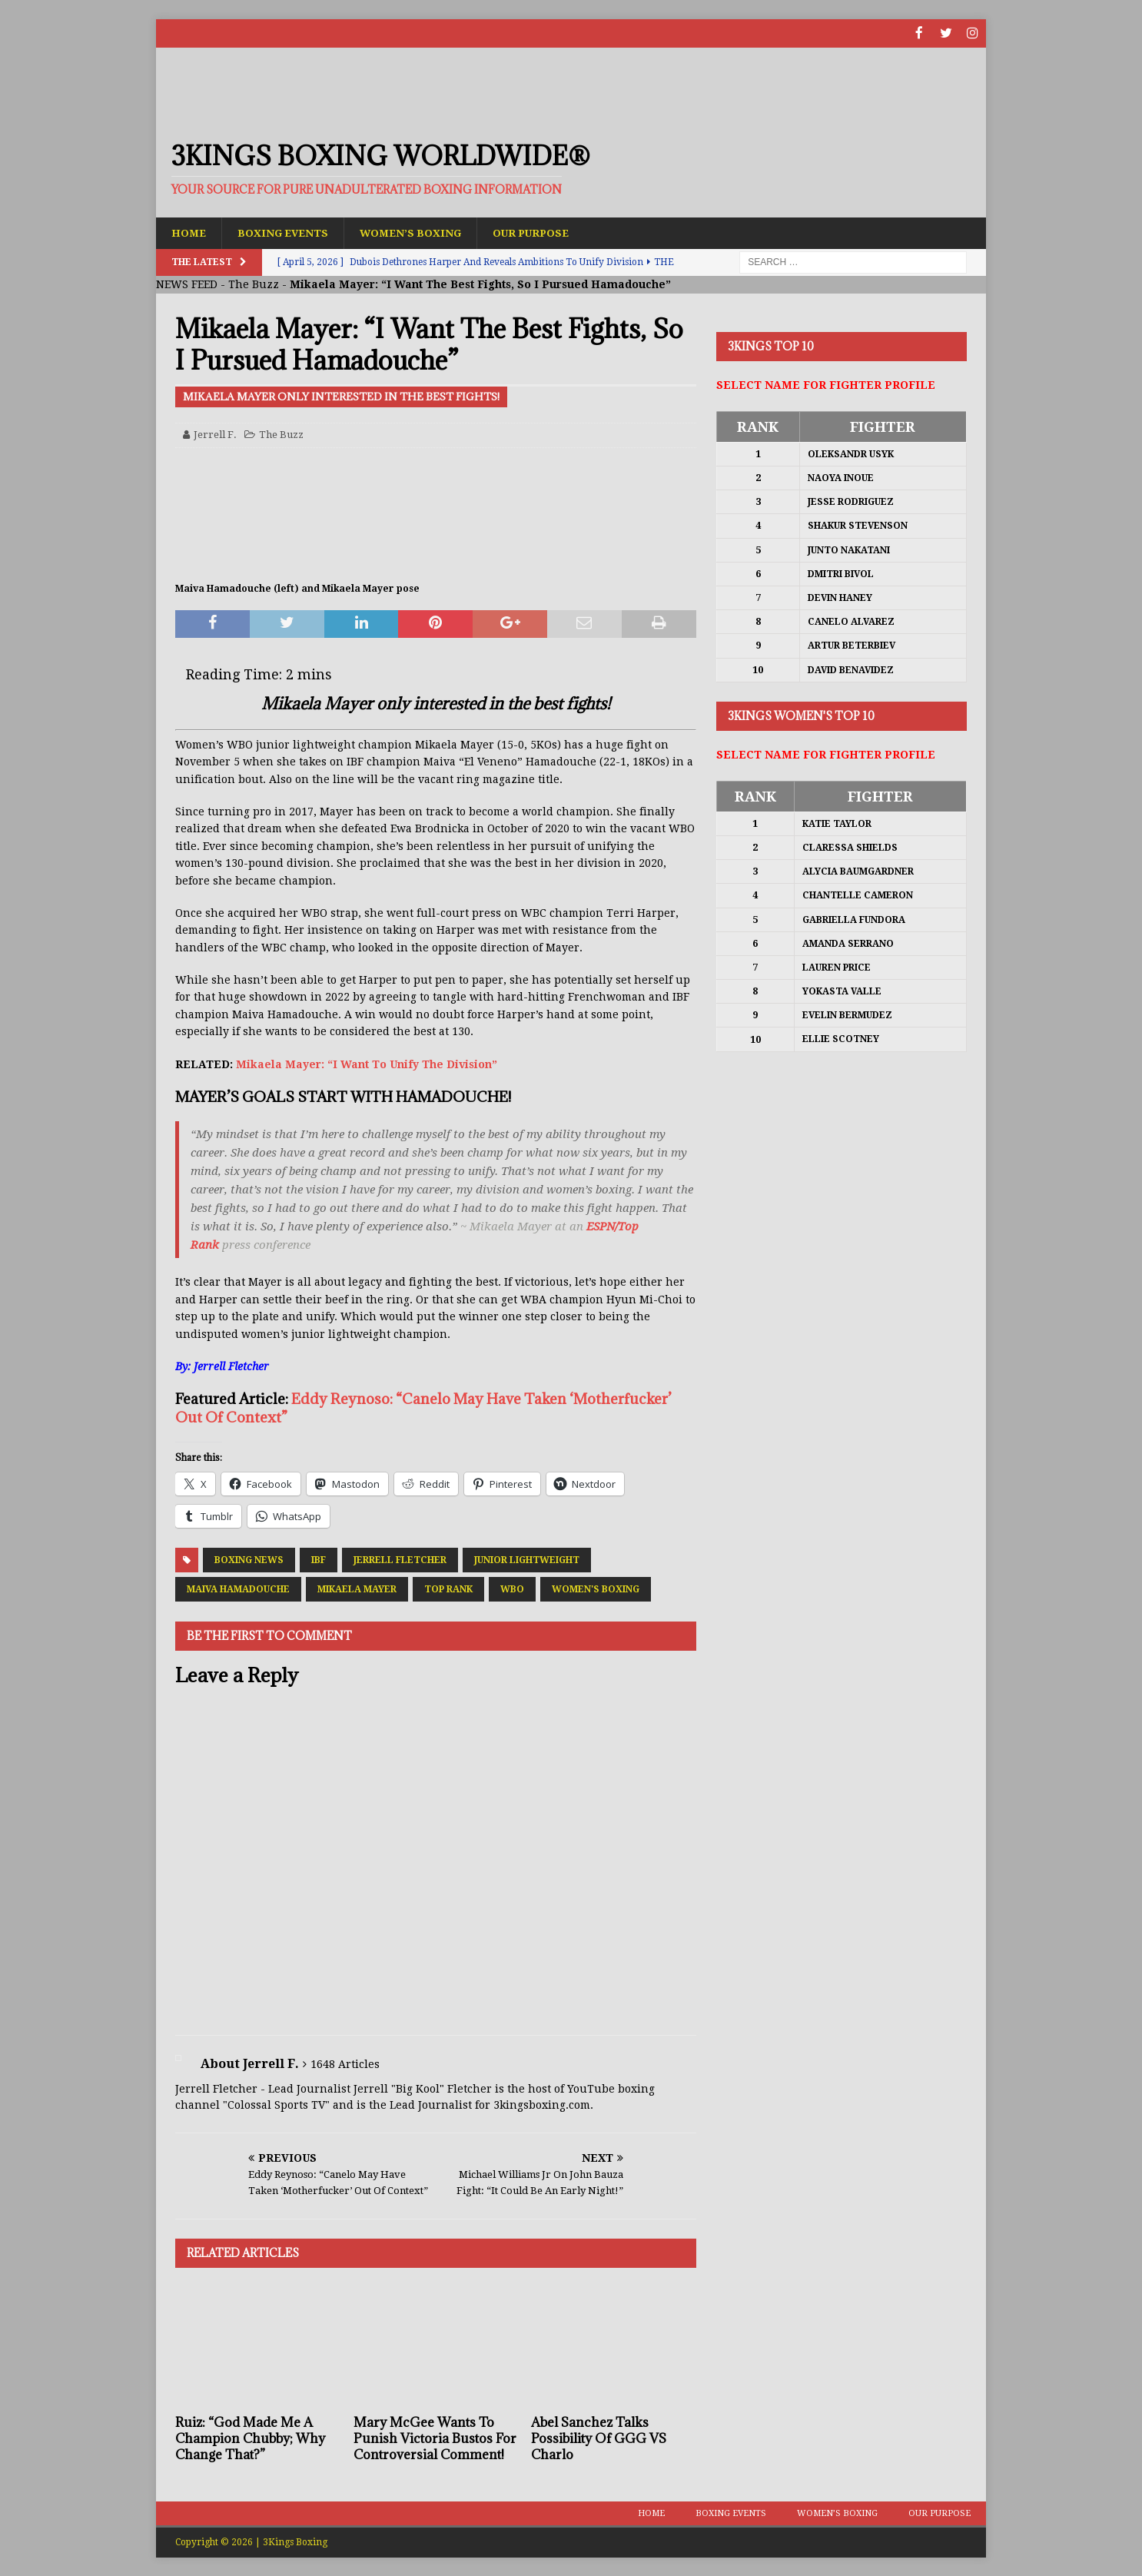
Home (189, 232)
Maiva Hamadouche (238, 1588)
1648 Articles (345, 2064)
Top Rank (448, 1588)
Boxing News (249, 1559)
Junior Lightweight (526, 1559)
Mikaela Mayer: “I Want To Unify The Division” (366, 1063)
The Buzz (253, 284)
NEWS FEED (186, 284)
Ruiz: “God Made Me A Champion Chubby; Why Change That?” (250, 2438)
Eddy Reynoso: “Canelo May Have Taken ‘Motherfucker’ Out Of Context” (423, 1407)
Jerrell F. (215, 434)
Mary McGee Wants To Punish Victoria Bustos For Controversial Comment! (435, 2438)
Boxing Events (286, 232)
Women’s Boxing (417, 232)
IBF (318, 1559)
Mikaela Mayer (357, 1588)
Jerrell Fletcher (400, 1559)
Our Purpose (542, 232)
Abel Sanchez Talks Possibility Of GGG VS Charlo (598, 2438)
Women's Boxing (595, 1588)
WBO (512, 1588)
